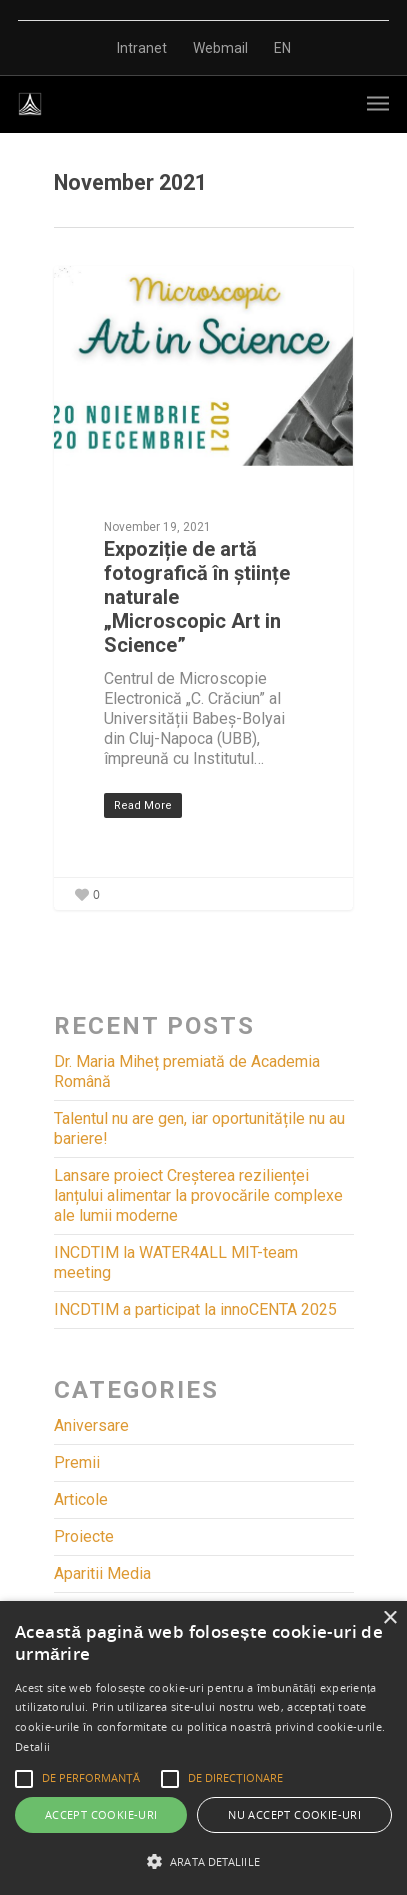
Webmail (220, 48)
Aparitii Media (102, 1573)
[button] (203, 1861)
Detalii (32, 1746)
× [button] (389, 1618)
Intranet (142, 48)
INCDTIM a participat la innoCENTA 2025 (195, 1309)
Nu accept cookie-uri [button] (294, 1814)
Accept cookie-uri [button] (101, 1814)
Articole (81, 1499)
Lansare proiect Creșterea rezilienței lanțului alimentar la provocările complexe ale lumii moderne (198, 1195)
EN (282, 48)
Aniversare (91, 1425)
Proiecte (84, 1536)
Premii (77, 1462)
